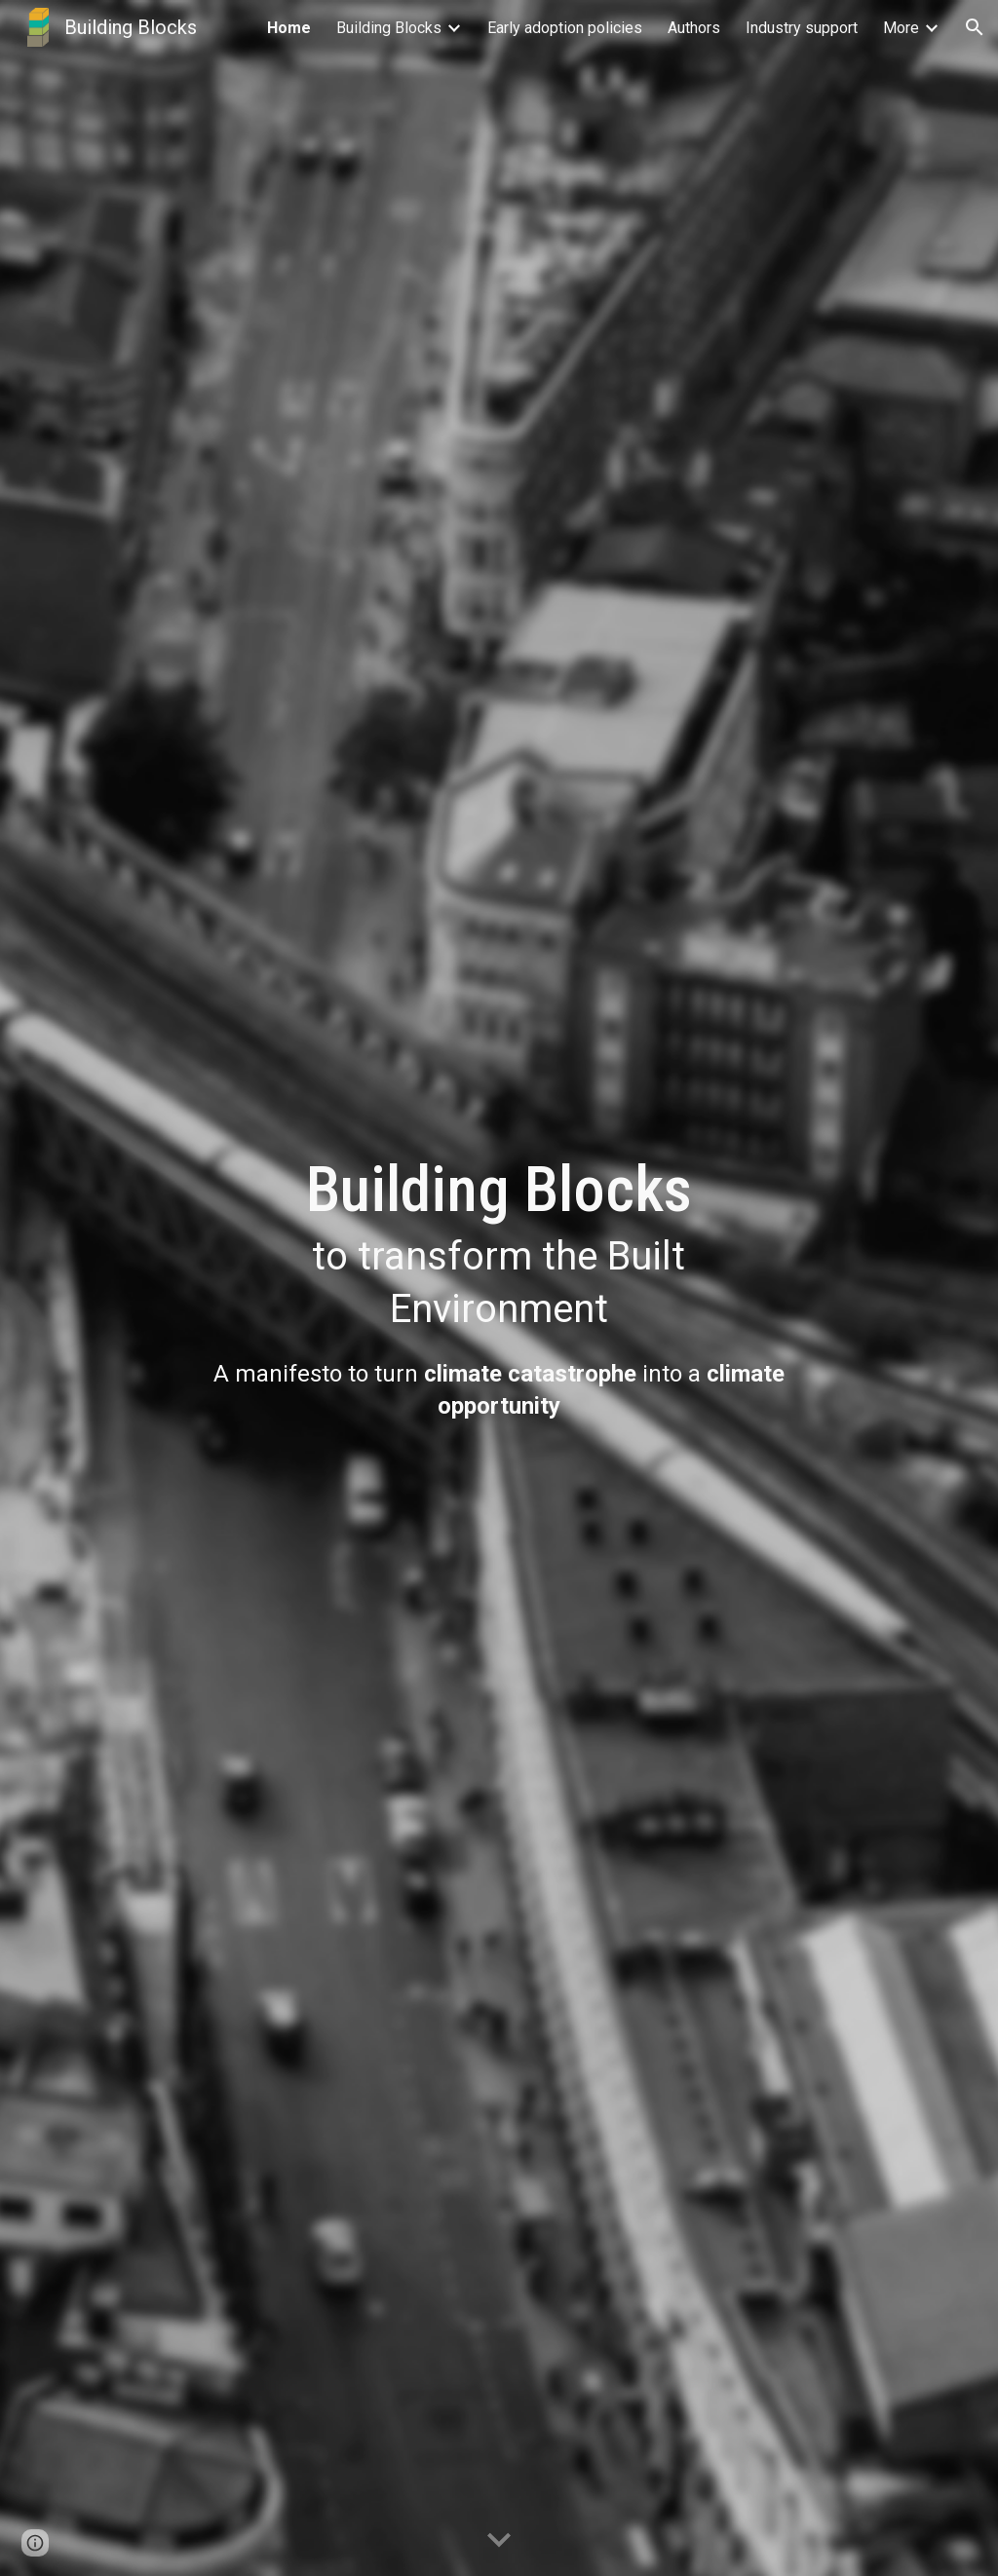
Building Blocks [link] (388, 28)
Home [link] (289, 28)
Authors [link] (694, 28)
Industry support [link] (802, 28)
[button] (974, 27)
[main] (499, 1244)
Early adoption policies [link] (564, 28)
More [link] (901, 28)
